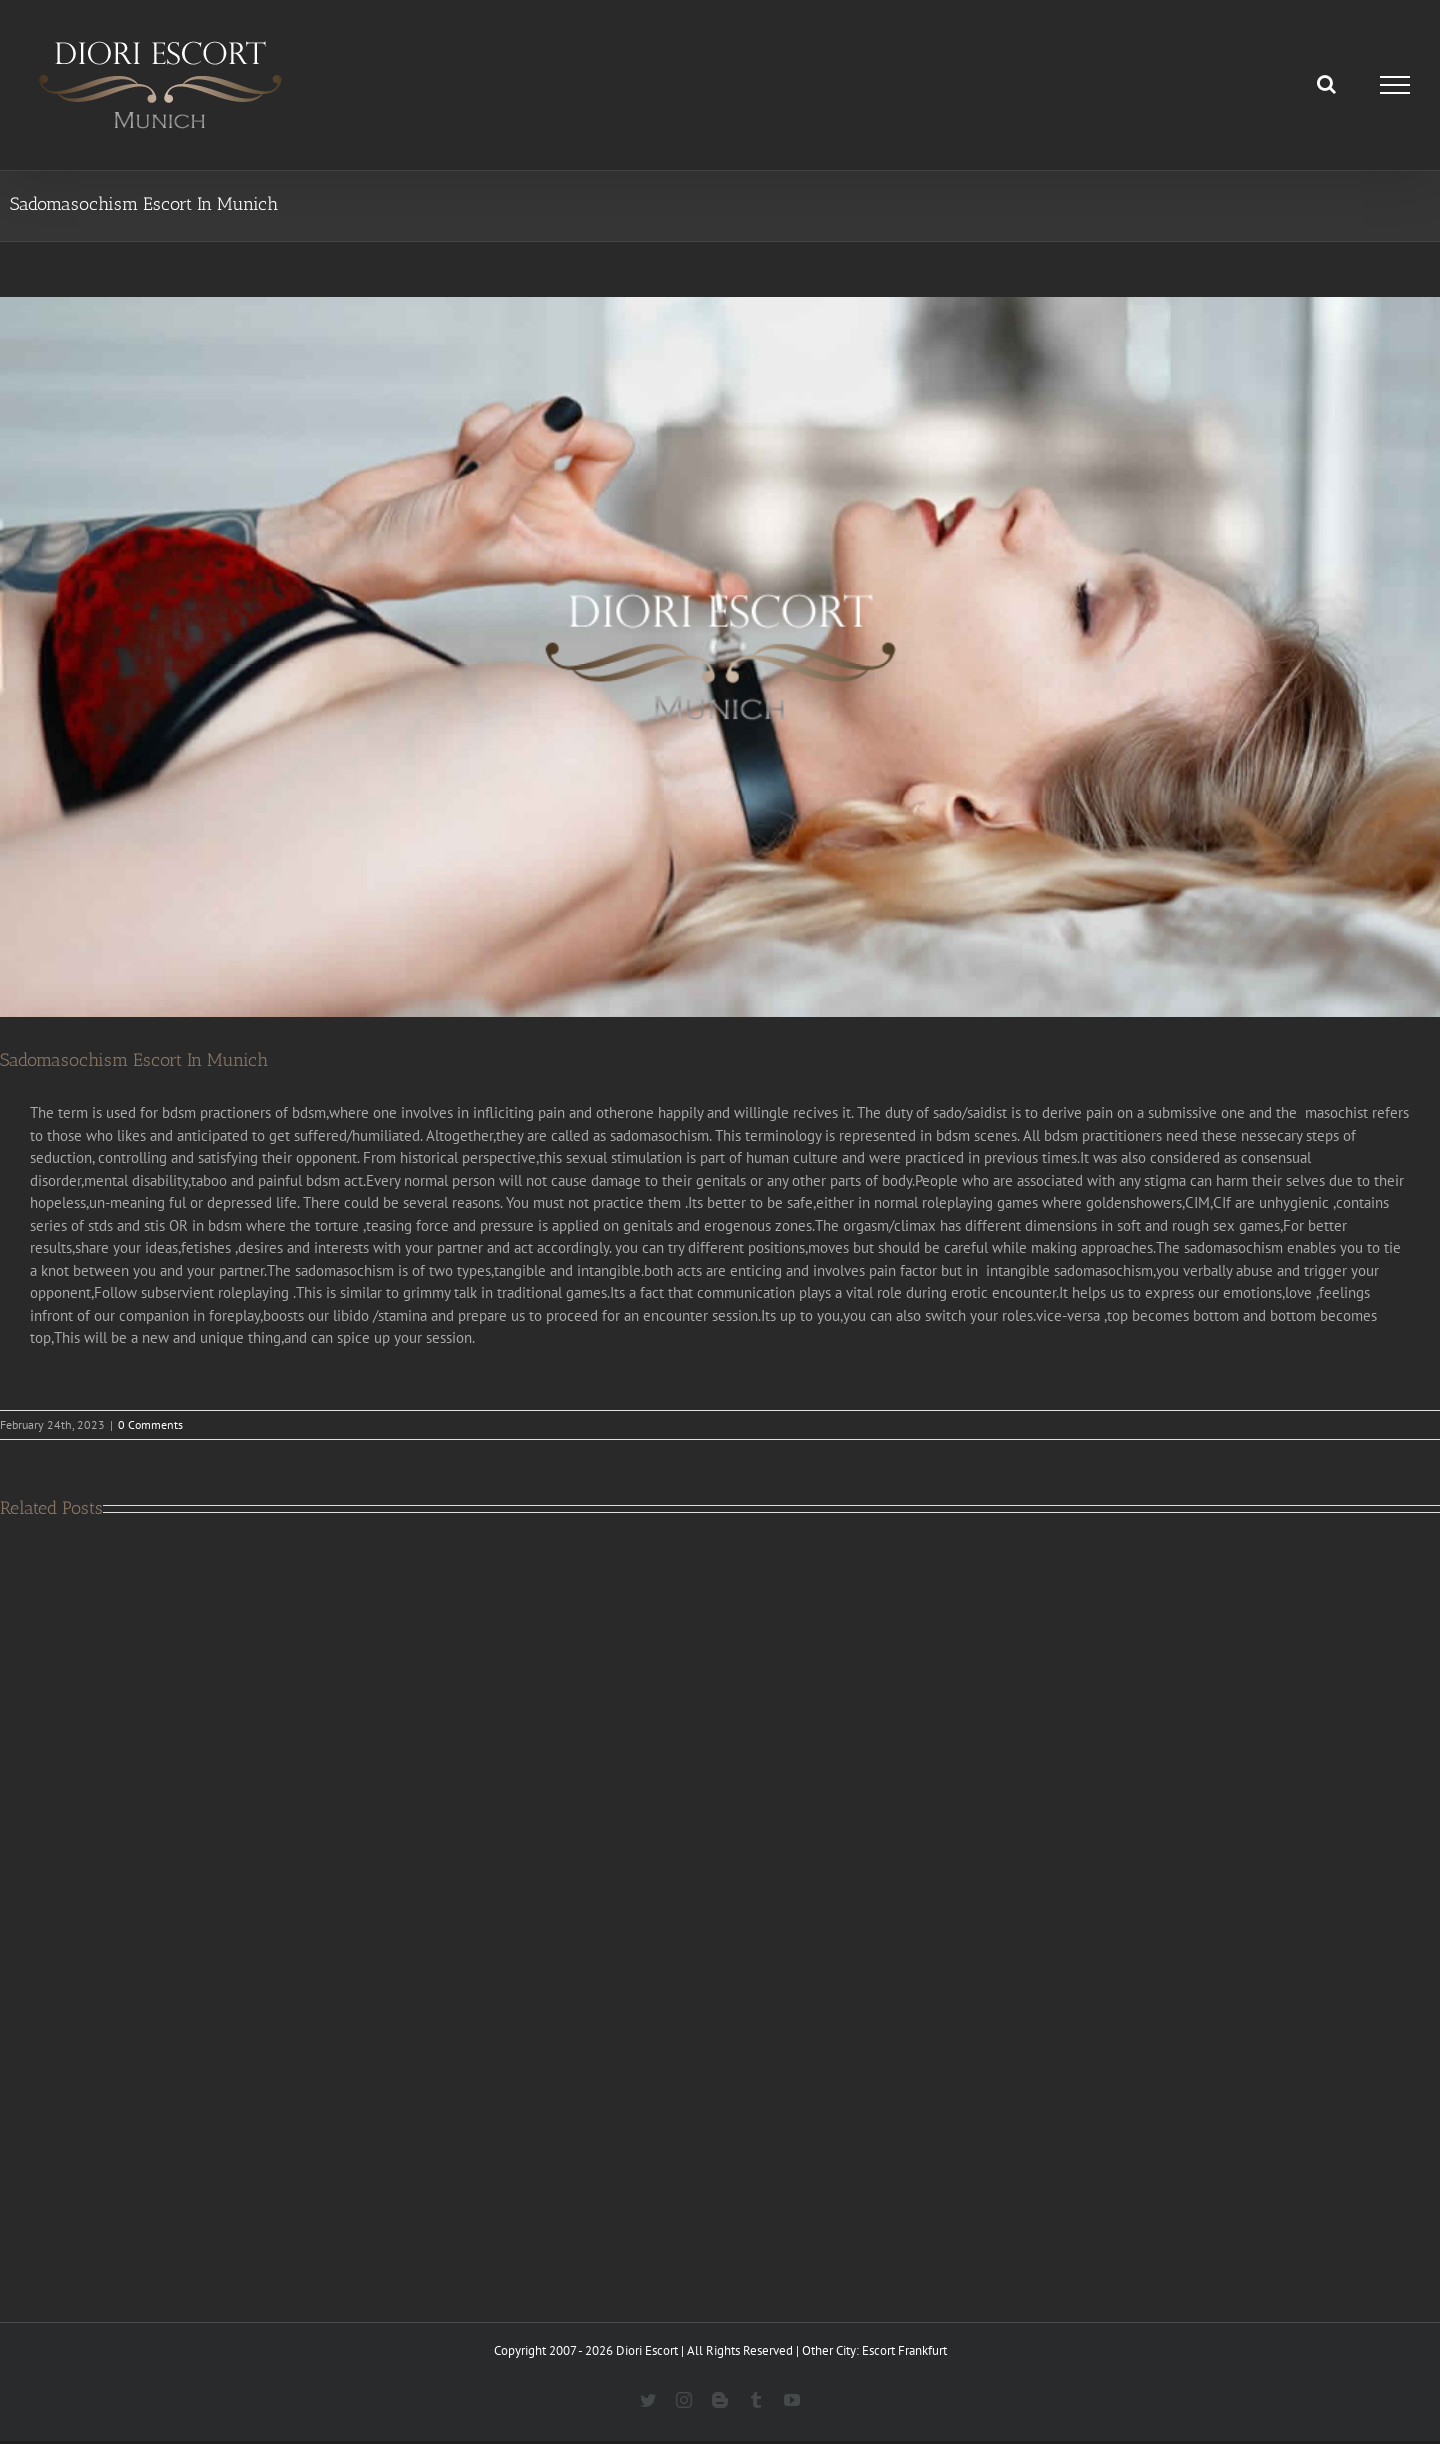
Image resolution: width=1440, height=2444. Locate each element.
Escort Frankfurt (904, 2350)
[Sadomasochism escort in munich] (720, 657)
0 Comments (150, 1424)
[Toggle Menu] (1395, 85)
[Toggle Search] (1326, 84)
